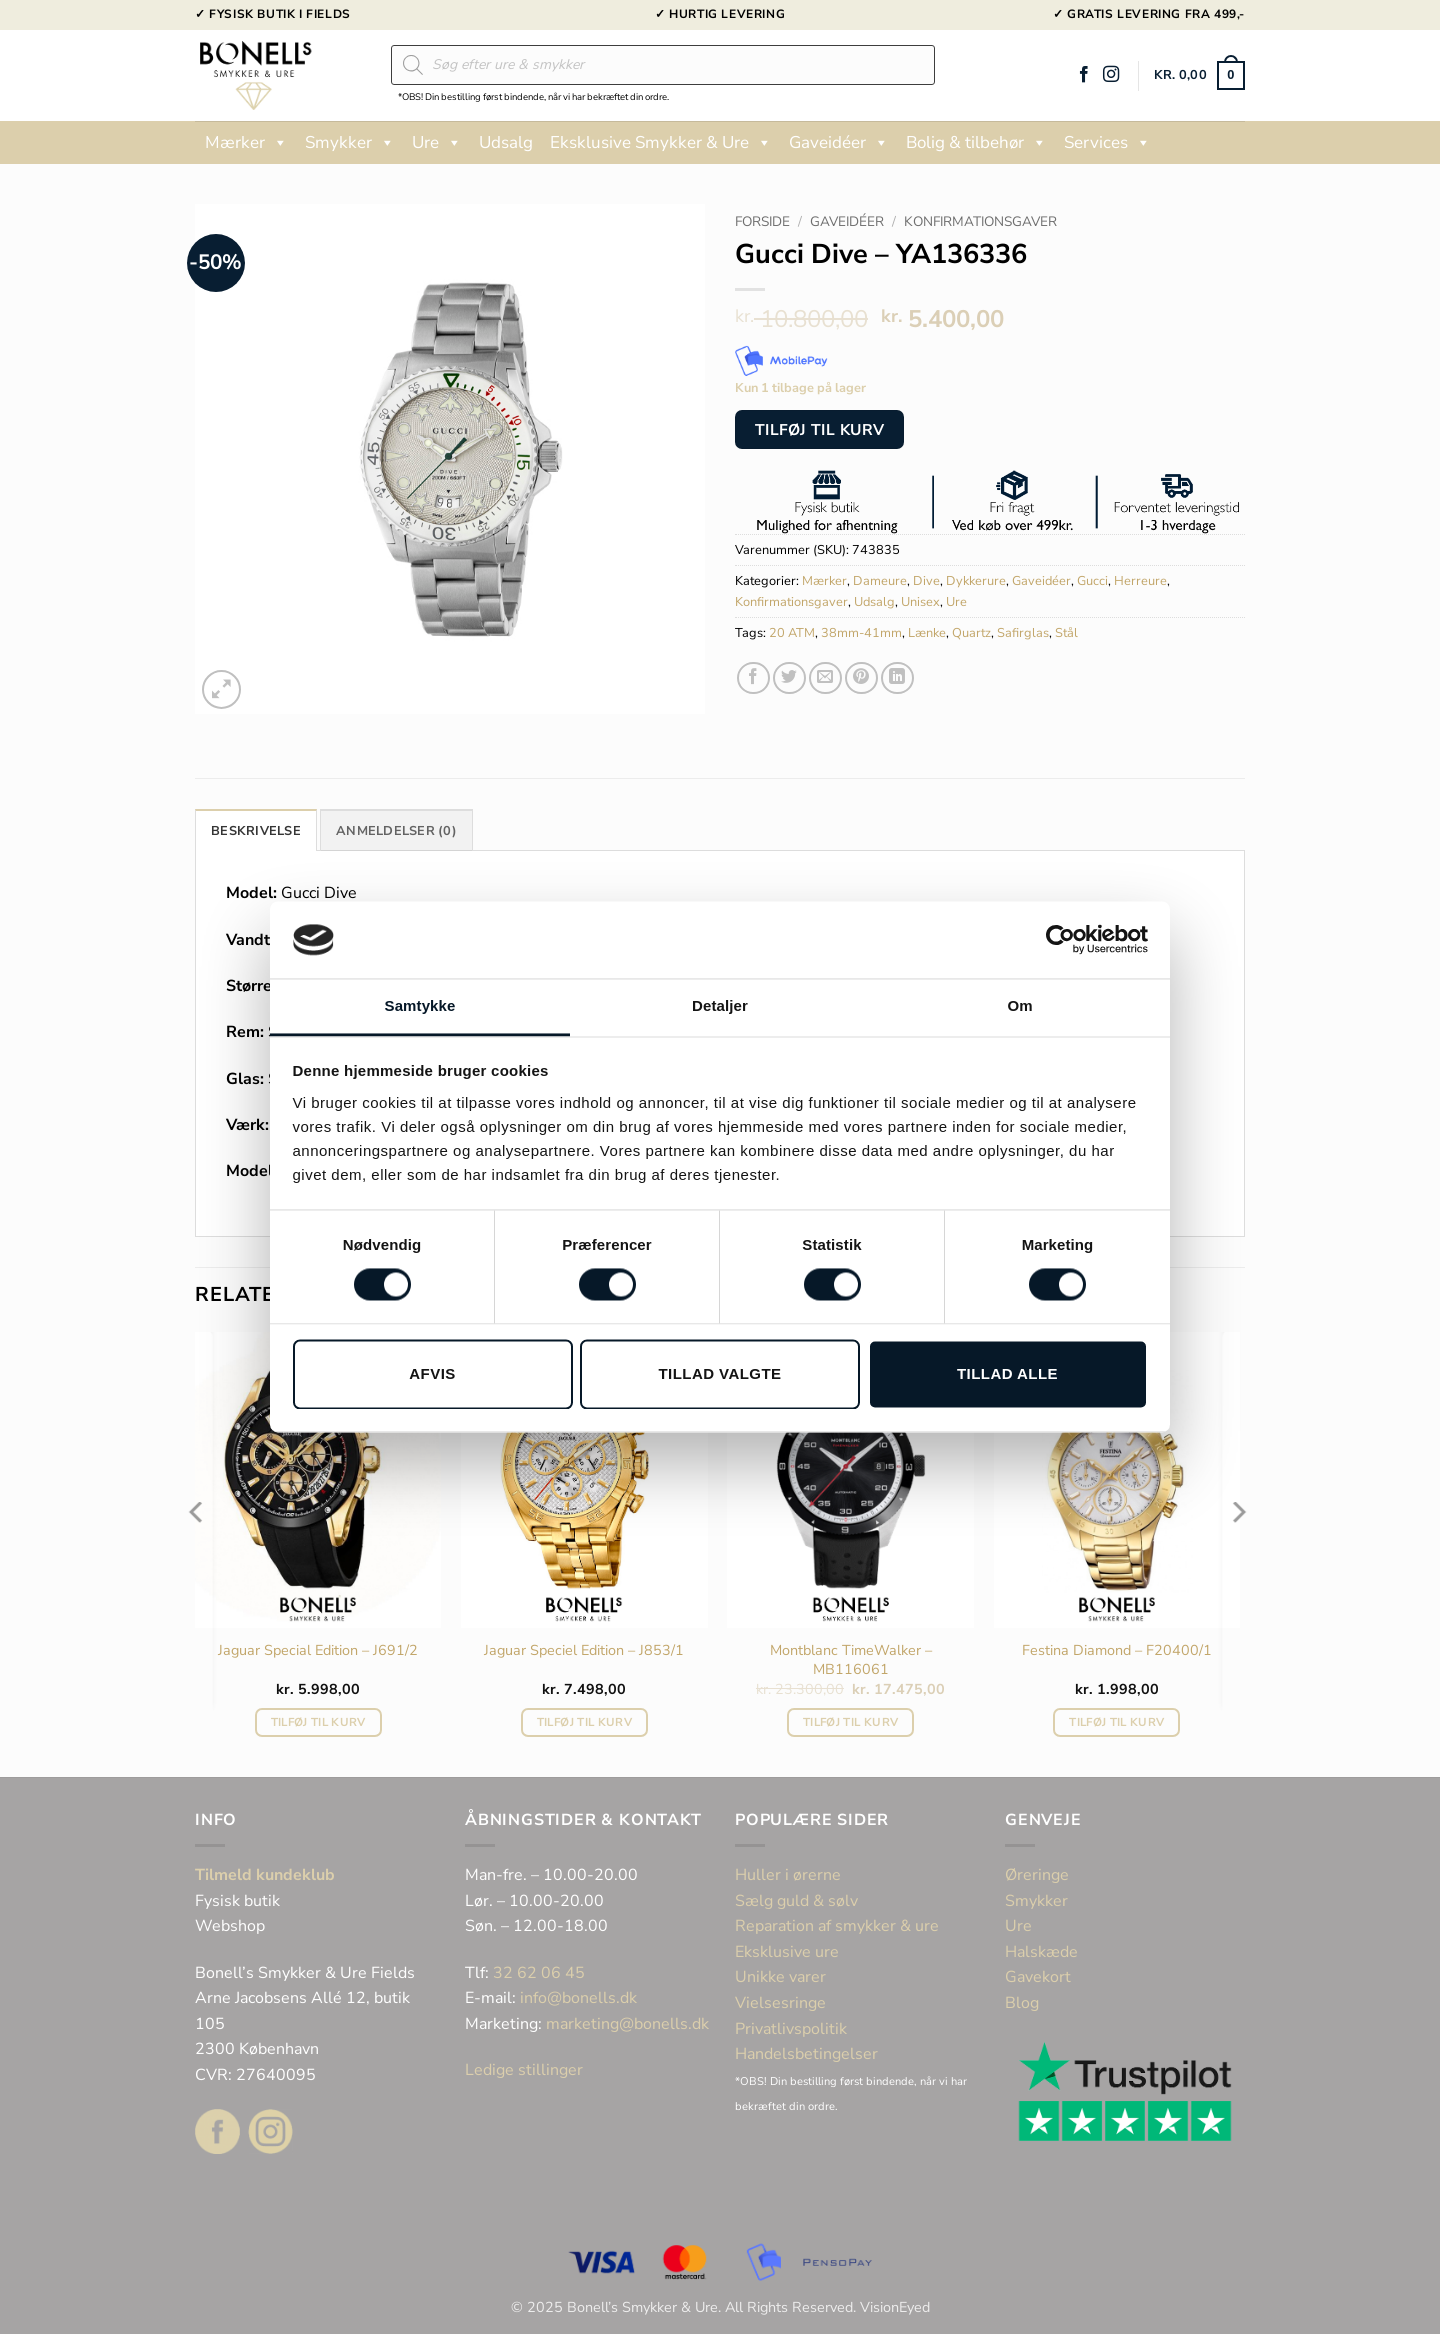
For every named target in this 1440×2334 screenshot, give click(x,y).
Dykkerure (976, 581)
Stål (1066, 633)
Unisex (920, 602)
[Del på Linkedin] (897, 678)
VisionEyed (895, 2307)
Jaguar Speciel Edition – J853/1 (584, 1650)
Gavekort (1038, 1977)
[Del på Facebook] (753, 678)
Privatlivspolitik (791, 2029)
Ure (437, 143)
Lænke (927, 633)
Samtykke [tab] (420, 1005)
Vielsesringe (782, 2003)
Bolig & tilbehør (976, 143)
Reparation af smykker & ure (837, 1926)
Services (1107, 143)
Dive (926, 581)
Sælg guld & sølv (796, 1901)
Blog (1022, 2003)
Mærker (246, 143)
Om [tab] (1019, 1005)
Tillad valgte (719, 1373)
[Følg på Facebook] (1084, 75)
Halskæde (1041, 1952)
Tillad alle (1007, 1373)
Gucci (1092, 581)
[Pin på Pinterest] (861, 678)
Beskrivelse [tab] (256, 831)
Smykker (350, 143)
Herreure (1140, 581)
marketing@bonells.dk (627, 2024)
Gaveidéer (839, 143)
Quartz (971, 633)
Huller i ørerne (788, 1875)
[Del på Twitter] (789, 678)
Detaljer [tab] (720, 1005)
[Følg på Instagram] (1111, 75)
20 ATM (792, 633)
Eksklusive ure (787, 1952)
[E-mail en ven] (825, 678)
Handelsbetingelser (806, 2054)
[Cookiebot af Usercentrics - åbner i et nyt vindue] (1060, 940)
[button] (1199, 76)
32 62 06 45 (539, 1973)
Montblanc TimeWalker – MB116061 (851, 1659)
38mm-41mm (861, 633)
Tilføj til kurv (820, 429)
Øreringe (1037, 1875)
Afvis (432, 1373)
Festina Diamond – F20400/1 (1117, 1650)
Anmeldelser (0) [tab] (396, 831)
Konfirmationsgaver (980, 221)
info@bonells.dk (578, 1998)
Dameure (880, 581)
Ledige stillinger (524, 2070)
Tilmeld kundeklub (265, 1875)
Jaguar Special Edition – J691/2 (318, 1650)
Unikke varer (780, 1977)
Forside (762, 221)
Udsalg (506, 142)
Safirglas (1023, 633)
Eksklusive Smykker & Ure (661, 143)
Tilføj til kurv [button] (318, 1722)
